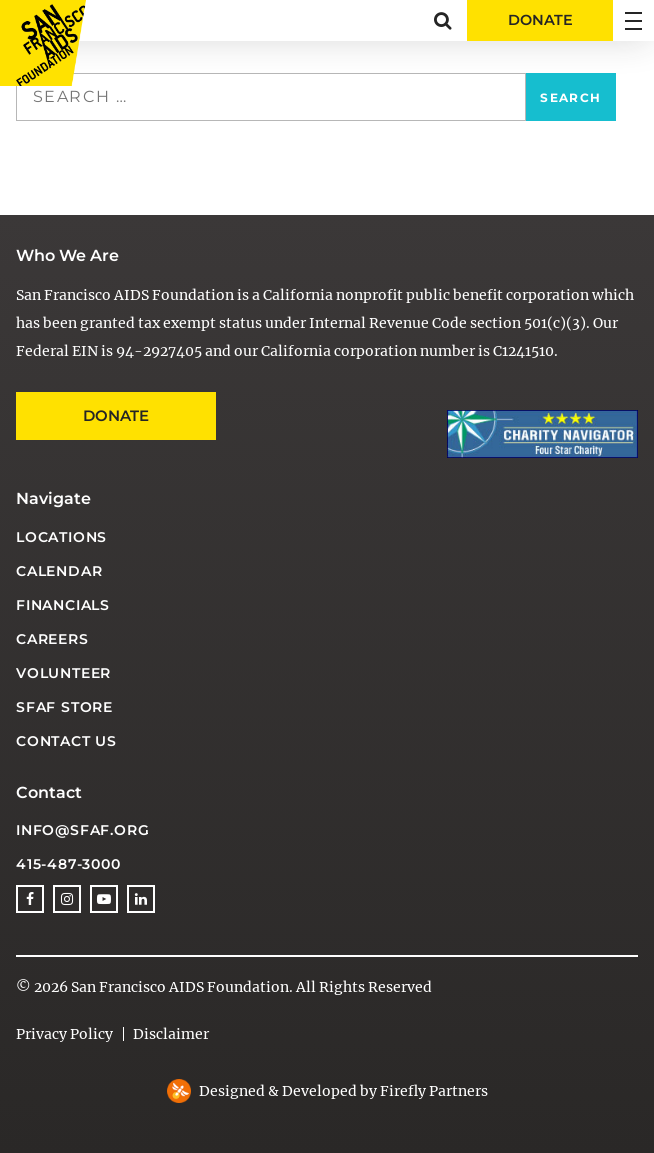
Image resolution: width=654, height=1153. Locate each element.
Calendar (59, 571)
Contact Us (66, 741)
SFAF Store (64, 707)
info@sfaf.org (82, 830)
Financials (63, 605)
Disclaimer (171, 1034)
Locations (61, 537)
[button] (442, 20)
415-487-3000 (68, 864)
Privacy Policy (64, 1034)
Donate (116, 415)
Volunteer (63, 673)
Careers (52, 639)
